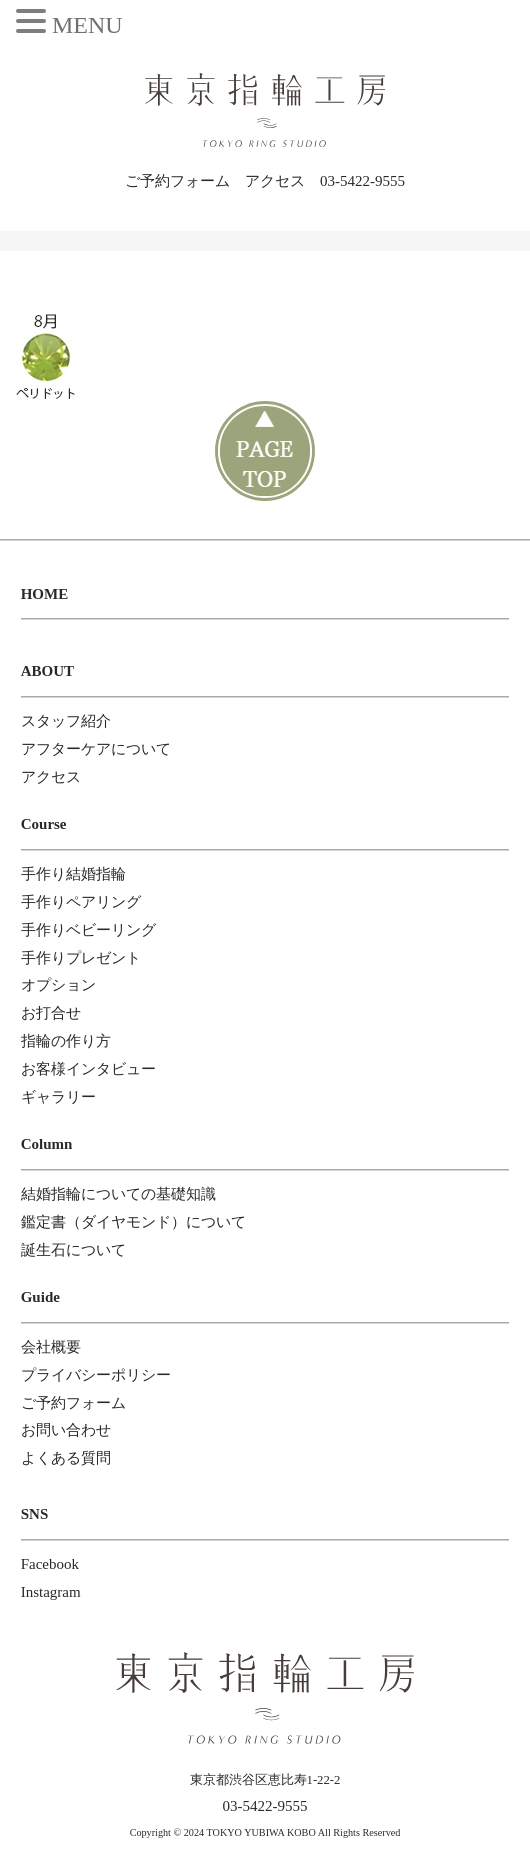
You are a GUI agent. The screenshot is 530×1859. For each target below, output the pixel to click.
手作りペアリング (81, 902)
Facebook (50, 1564)
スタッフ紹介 (66, 721)
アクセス (275, 181)
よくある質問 (66, 1458)
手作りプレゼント (81, 958)
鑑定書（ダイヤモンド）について (133, 1222)
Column (47, 1144)
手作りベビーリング (88, 930)
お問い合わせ (66, 1430)
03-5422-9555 (362, 181)
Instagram (51, 1592)
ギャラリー (58, 1097)
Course (44, 824)
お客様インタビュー (88, 1069)
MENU (87, 25)
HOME (45, 594)
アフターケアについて (96, 749)
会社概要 (51, 1347)
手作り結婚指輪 (73, 874)
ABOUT (47, 671)
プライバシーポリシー (96, 1375)
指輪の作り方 (66, 1041)
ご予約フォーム (177, 181)
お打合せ (51, 1013)
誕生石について (73, 1250)
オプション (58, 985)
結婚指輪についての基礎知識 (118, 1194)
